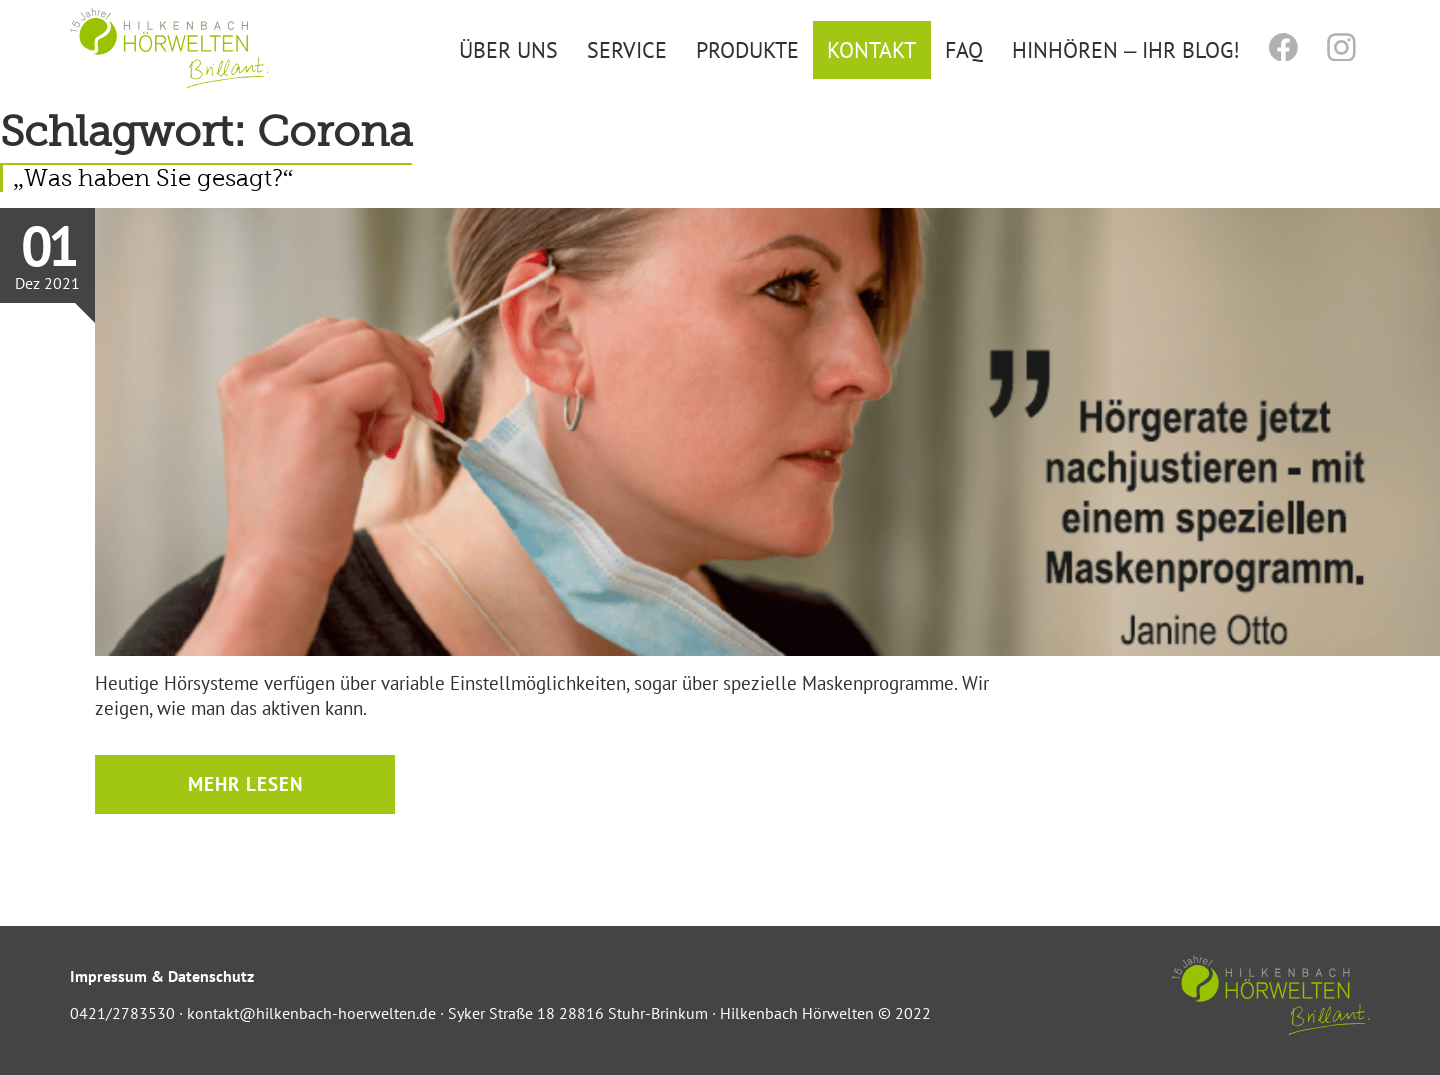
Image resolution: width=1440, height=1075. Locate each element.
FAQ (964, 49)
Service (627, 49)
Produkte (747, 49)
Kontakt (871, 49)
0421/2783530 (122, 1013)
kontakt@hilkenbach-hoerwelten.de (311, 1013)
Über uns (508, 49)
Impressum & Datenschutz (162, 976)
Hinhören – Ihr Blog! (1126, 49)
